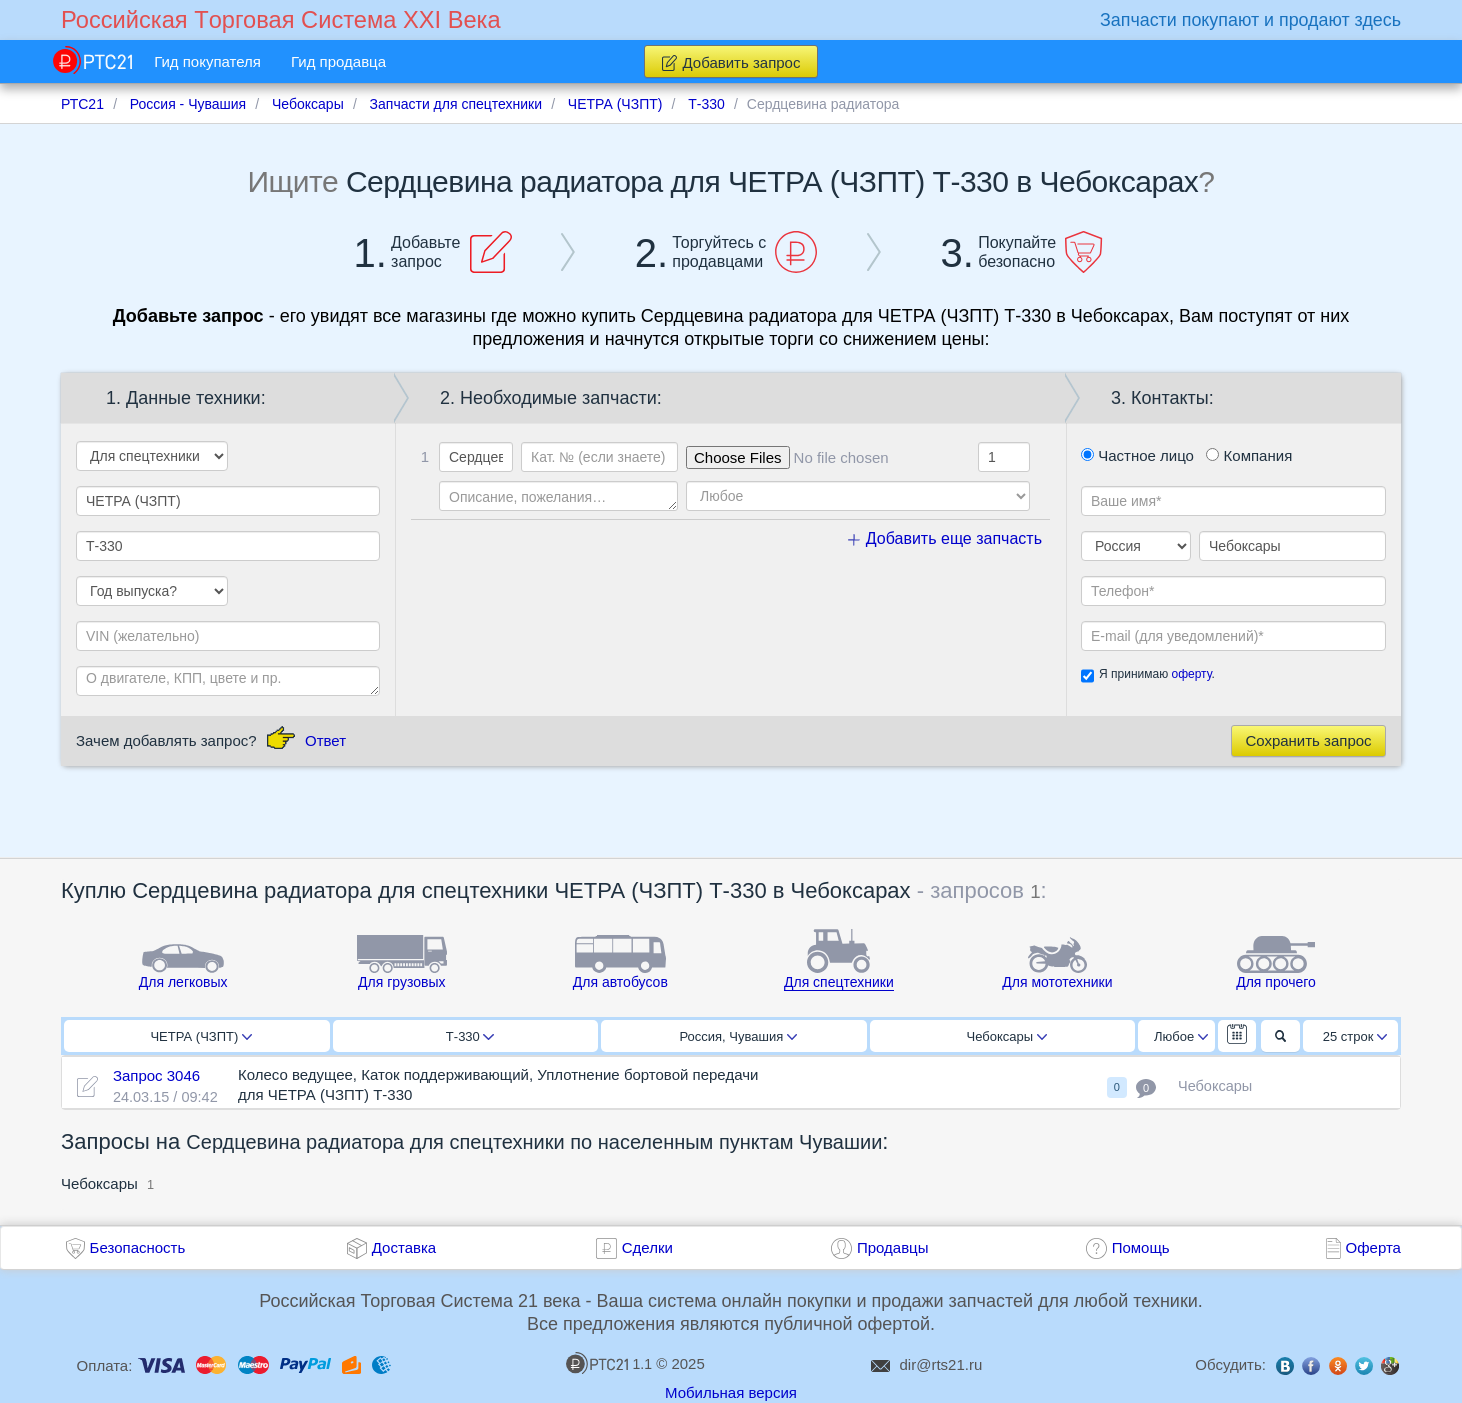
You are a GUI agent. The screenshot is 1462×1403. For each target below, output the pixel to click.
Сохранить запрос (1308, 740)
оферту (1191, 674)
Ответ (325, 740)
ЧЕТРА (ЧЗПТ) (201, 1036)
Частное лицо (1137, 455)
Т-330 (470, 1036)
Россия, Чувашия (738, 1036)
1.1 (609, 1363)
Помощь (1141, 1247)
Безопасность (138, 1247)
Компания (1249, 455)
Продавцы (893, 1247)
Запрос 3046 (156, 1075)
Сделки (647, 1247)
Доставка (404, 1247)
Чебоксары (1007, 1036)
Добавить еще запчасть (945, 538)
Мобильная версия (731, 1392)
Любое (1181, 1036)
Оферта (1373, 1247)
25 (1355, 1036)
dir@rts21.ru (941, 1364)
